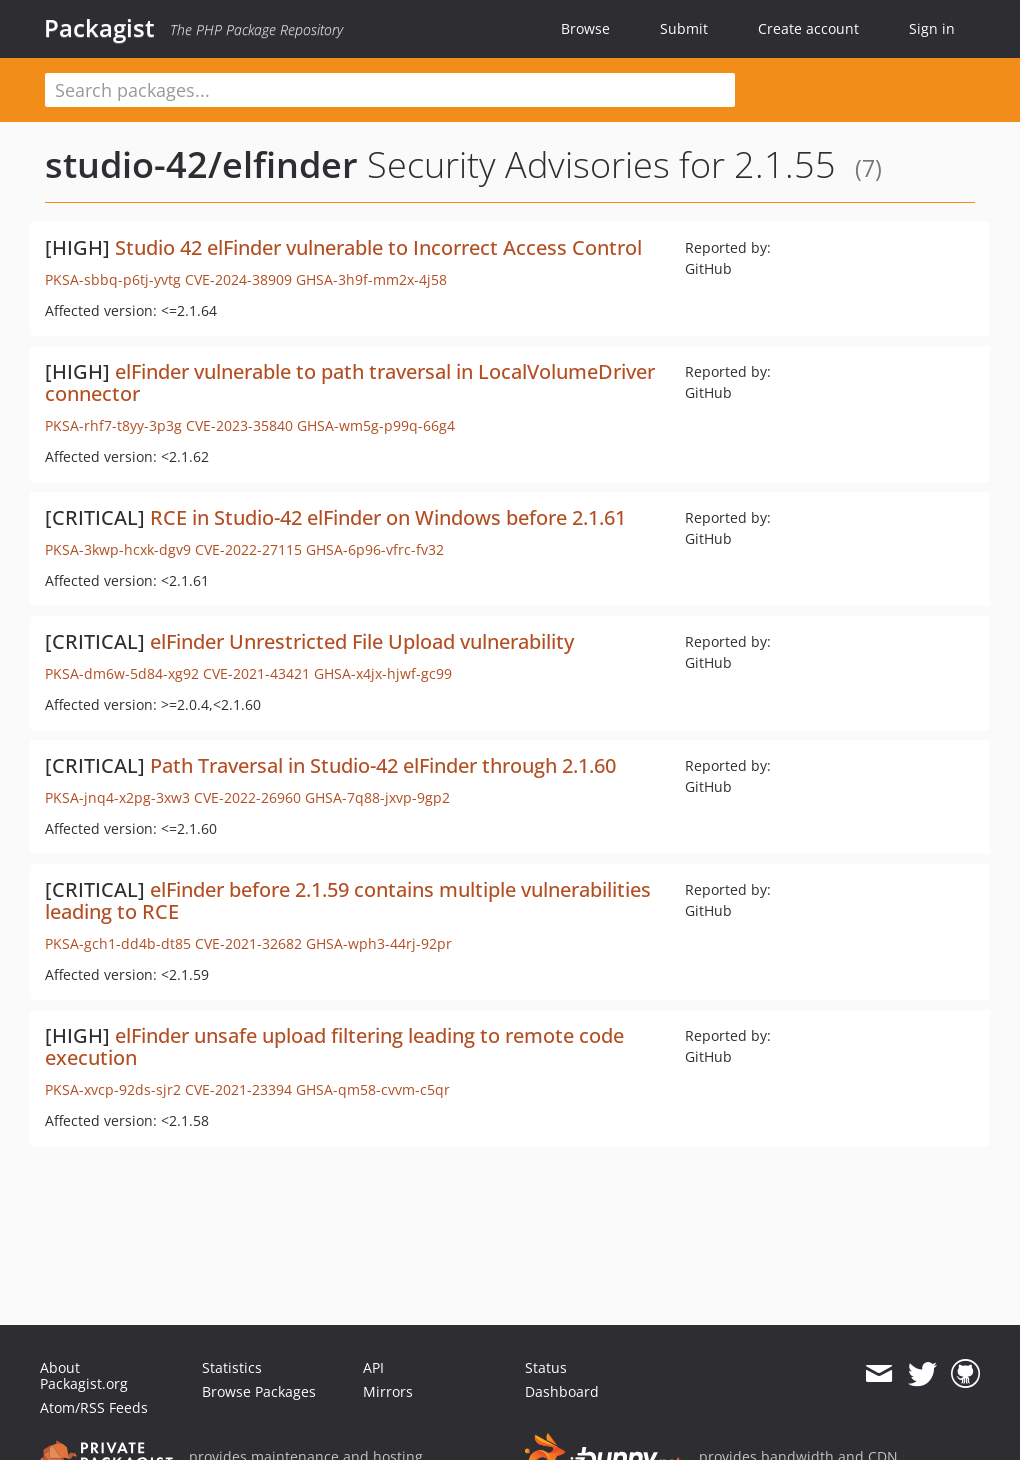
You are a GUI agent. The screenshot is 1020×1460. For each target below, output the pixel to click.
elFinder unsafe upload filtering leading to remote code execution (334, 1046)
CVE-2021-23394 (238, 1089)
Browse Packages (259, 1391)
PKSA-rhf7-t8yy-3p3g (113, 425)
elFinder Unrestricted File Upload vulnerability (362, 641)
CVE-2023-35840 (239, 425)
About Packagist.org (84, 1375)
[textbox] (390, 90)
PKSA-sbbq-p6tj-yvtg (113, 279)
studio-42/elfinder (201, 164)
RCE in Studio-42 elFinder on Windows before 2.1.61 (388, 517)
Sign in (932, 28)
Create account (808, 28)
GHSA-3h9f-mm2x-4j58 (371, 279)
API (373, 1367)
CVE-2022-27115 (248, 549)
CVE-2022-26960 (247, 797)
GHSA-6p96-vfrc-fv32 (375, 549)
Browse (585, 28)
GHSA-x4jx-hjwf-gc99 (383, 673)
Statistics (232, 1367)
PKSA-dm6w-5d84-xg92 (122, 673)
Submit (684, 28)
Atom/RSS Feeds (94, 1407)
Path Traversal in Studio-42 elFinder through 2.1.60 (383, 765)
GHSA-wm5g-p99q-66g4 (376, 425)
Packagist (99, 28)
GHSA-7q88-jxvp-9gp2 (377, 797)
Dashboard (562, 1391)
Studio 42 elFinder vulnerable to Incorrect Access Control (378, 247)
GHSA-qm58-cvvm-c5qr (373, 1089)
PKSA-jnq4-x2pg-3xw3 (117, 797)
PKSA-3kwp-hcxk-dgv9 (118, 549)
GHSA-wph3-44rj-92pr (379, 943)
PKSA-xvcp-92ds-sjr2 (113, 1089)
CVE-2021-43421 (256, 673)
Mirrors (388, 1391)
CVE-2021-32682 (248, 943)
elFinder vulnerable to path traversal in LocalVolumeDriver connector (350, 382)
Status (546, 1367)
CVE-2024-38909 (238, 279)
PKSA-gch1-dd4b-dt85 (118, 943)
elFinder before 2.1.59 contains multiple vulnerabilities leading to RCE (348, 900)
